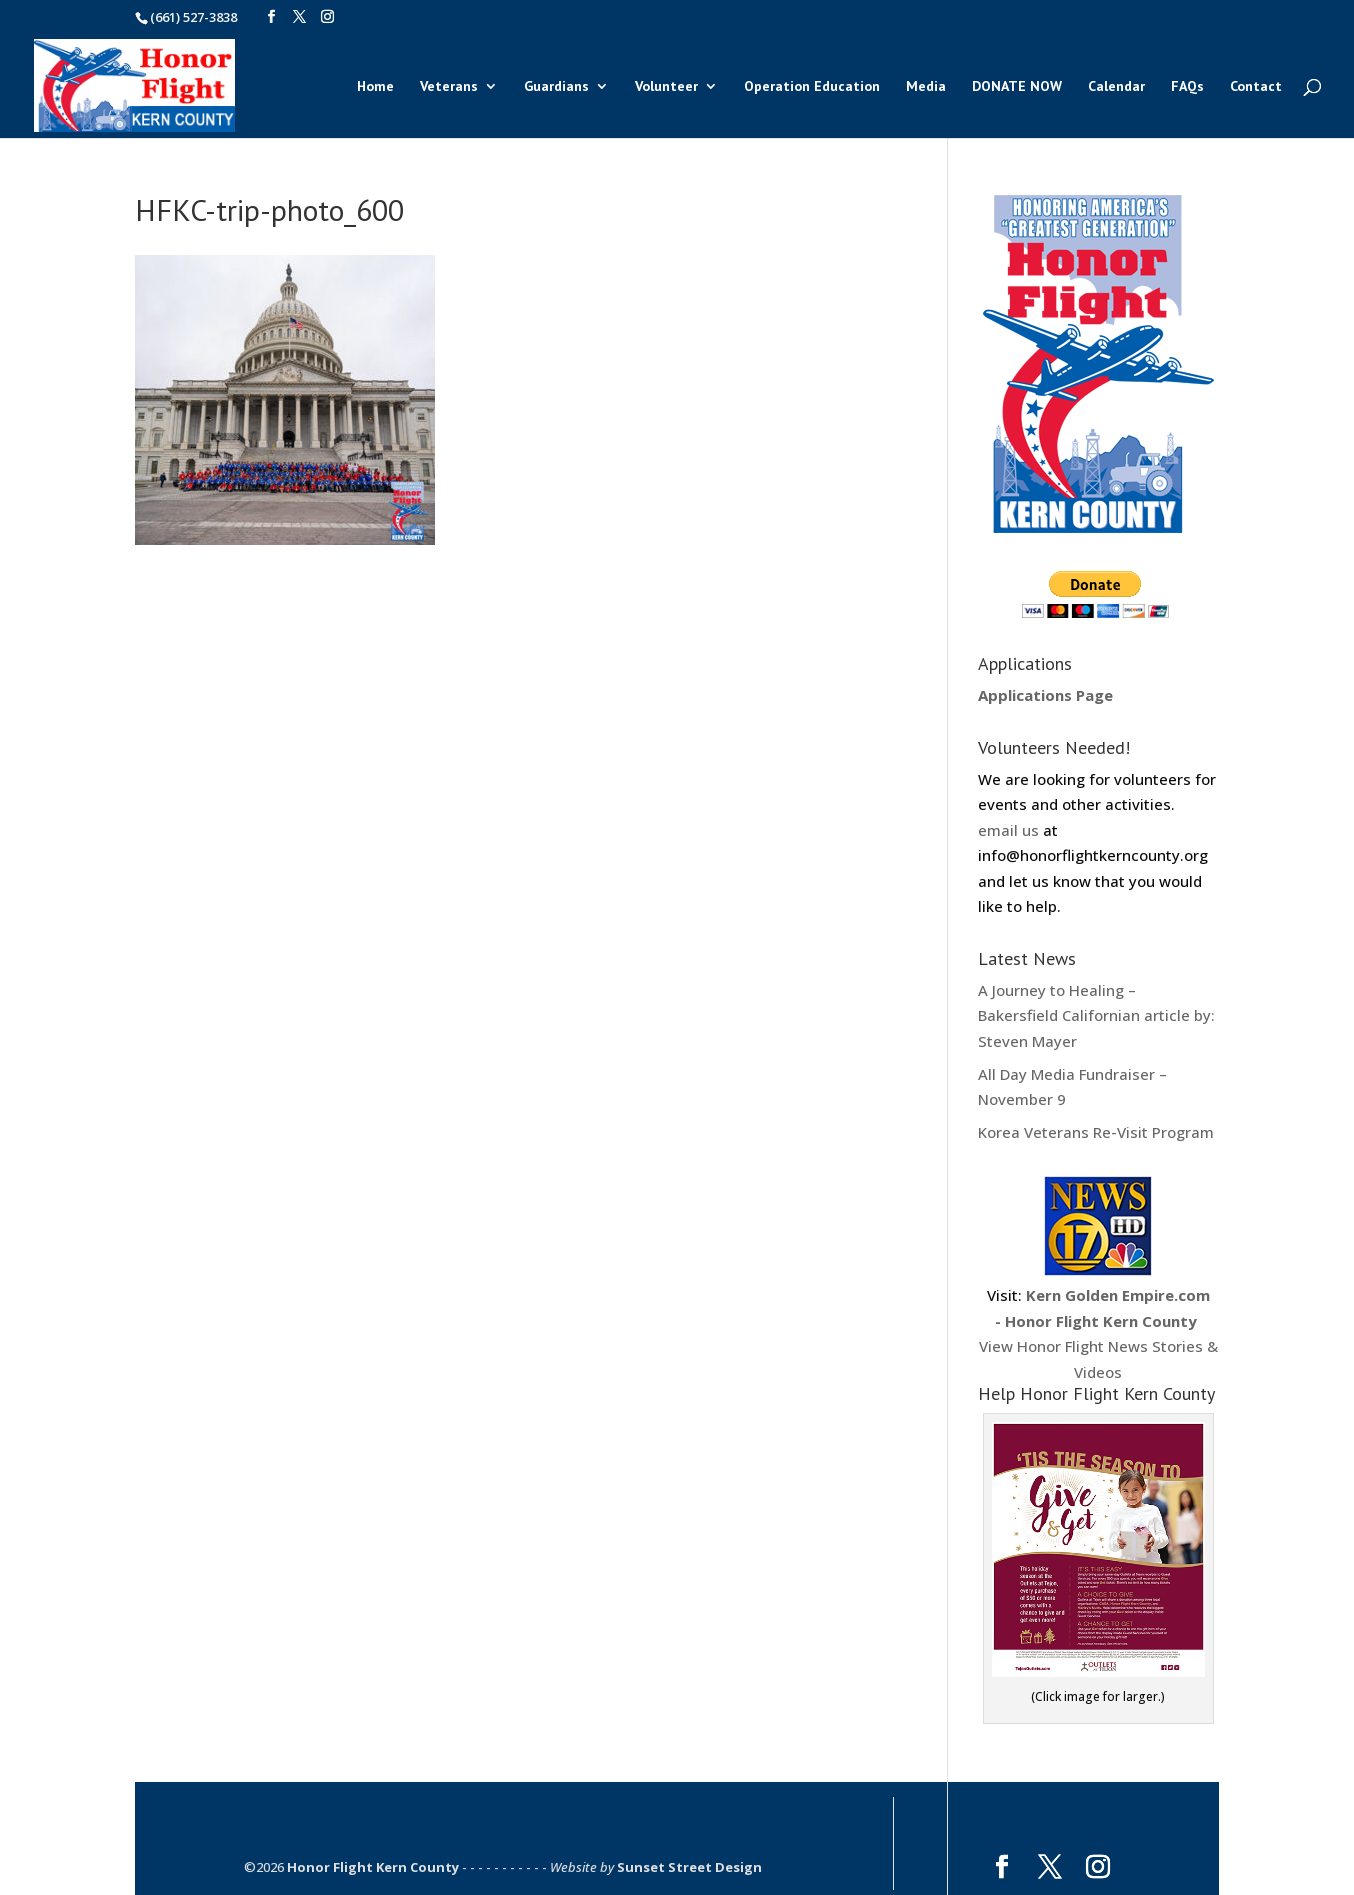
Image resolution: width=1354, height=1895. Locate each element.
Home (375, 87)
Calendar (1116, 87)
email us (1008, 830)
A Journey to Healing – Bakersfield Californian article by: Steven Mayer (1096, 1015)
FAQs (1187, 87)
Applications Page (1045, 695)
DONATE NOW (1017, 87)
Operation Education (812, 87)
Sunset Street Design (689, 1867)
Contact (1256, 87)
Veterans (449, 87)
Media (926, 87)
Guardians (556, 87)
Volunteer (666, 87)
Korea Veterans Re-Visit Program (1096, 1132)
